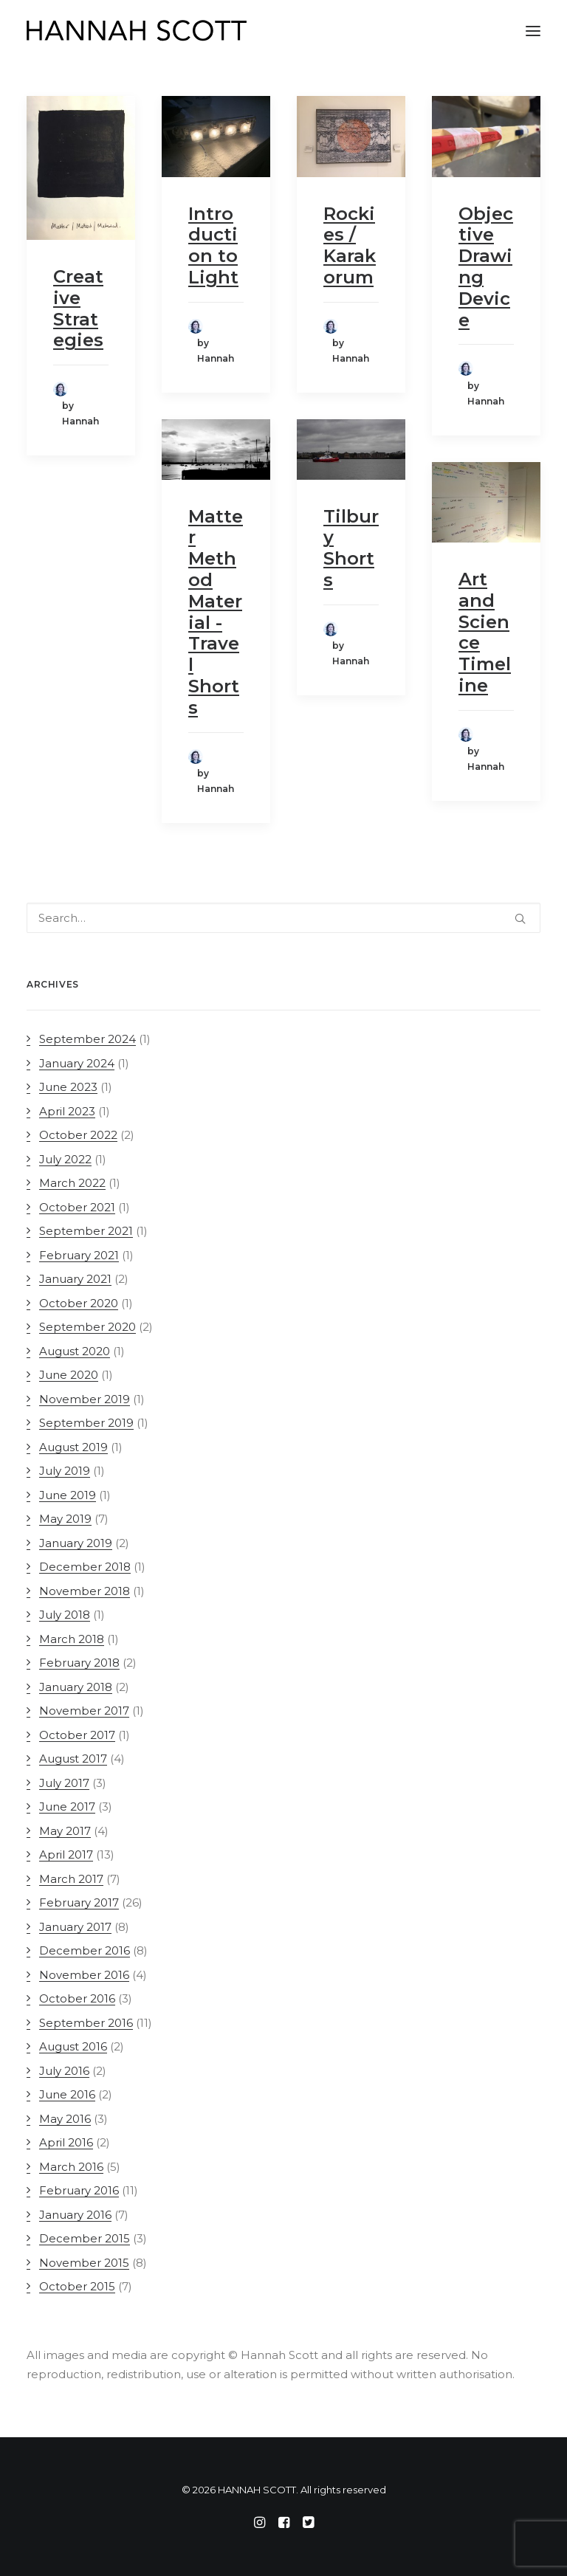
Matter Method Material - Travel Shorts (215, 612)
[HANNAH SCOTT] (137, 31)
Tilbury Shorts (351, 548)
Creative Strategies (78, 308)
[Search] (283, 918)
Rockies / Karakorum (349, 245)
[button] (533, 31)
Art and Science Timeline (484, 632)
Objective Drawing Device (485, 267)
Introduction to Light (213, 245)
